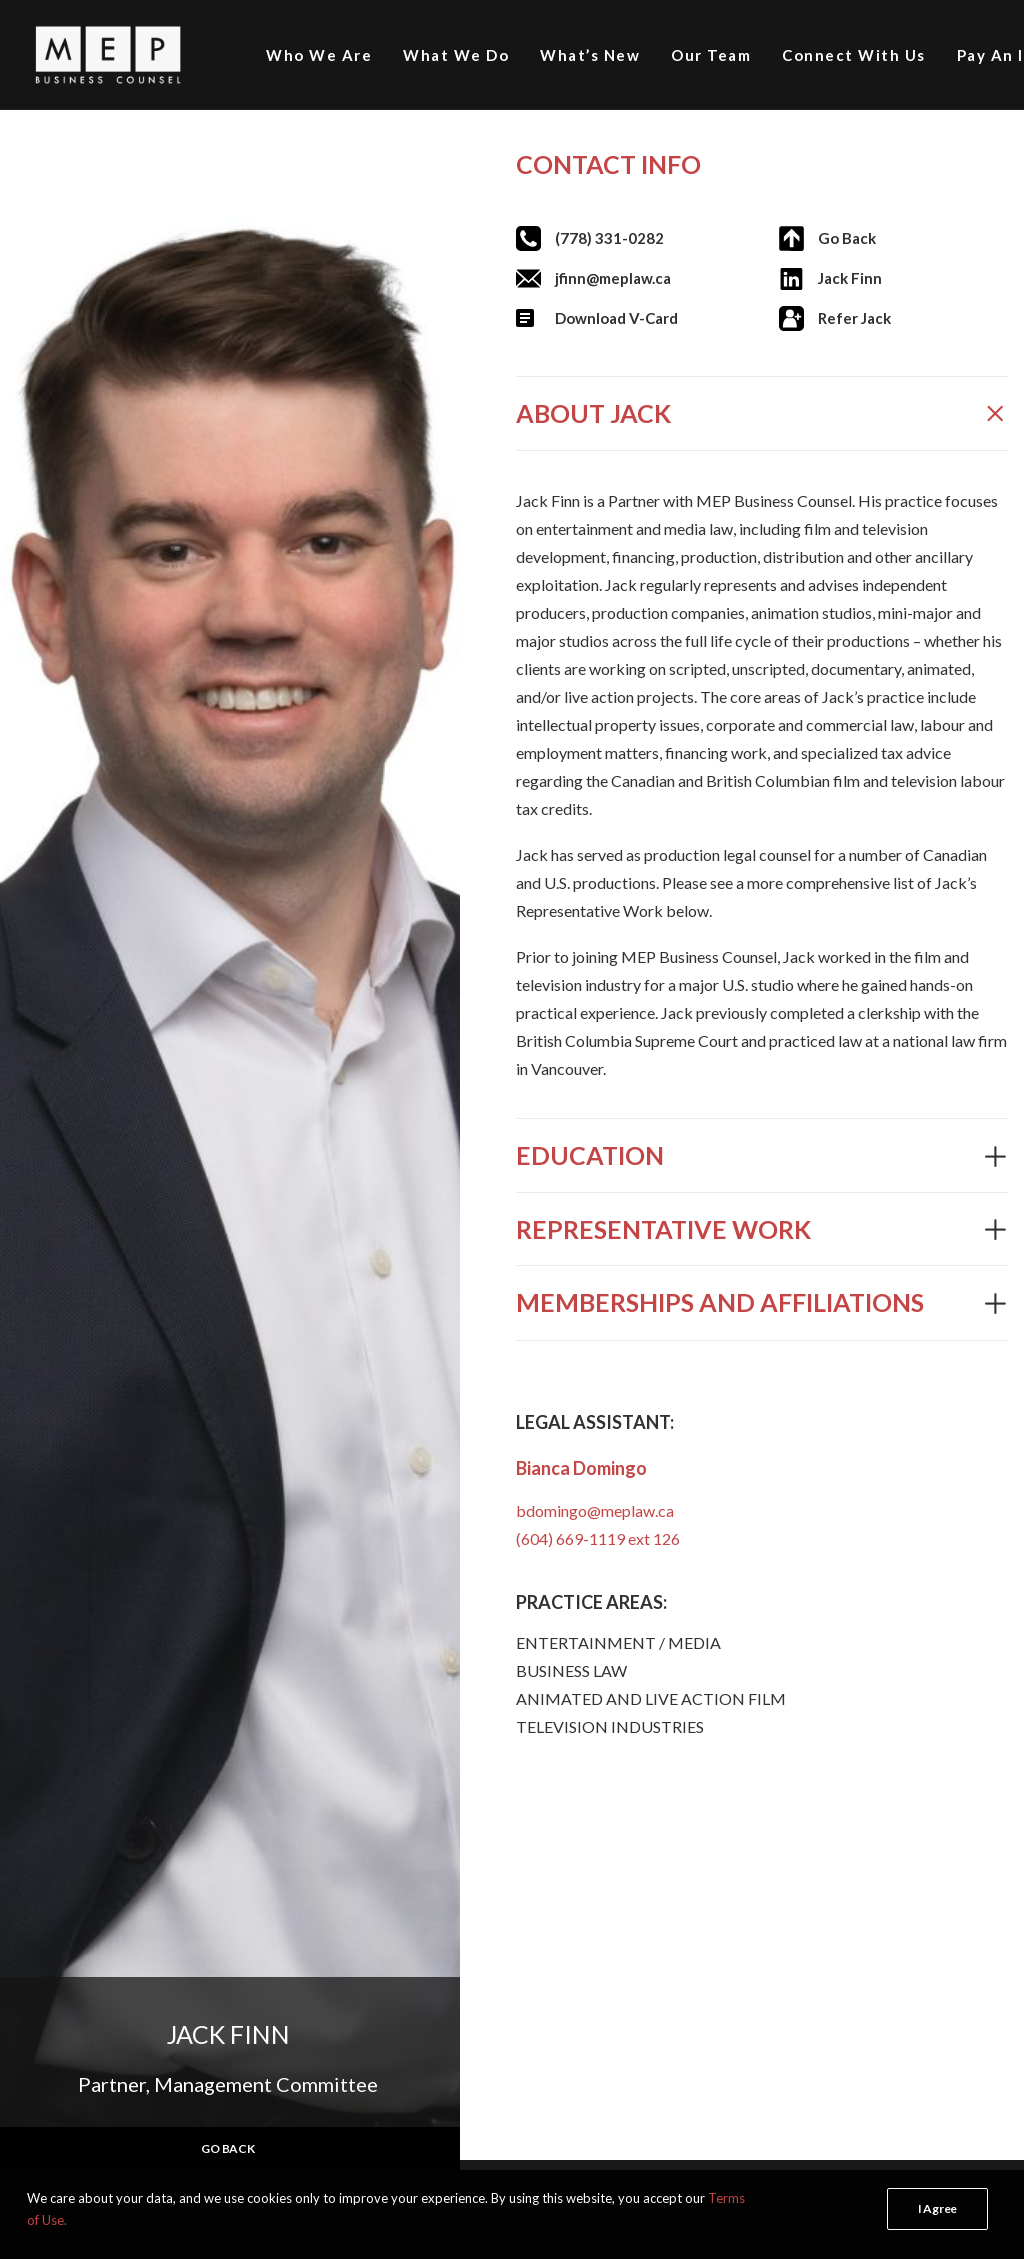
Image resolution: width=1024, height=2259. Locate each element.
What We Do (456, 55)
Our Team (711, 55)
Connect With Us (854, 55)
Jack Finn (850, 278)
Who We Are (319, 55)
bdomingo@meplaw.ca (595, 1510)
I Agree (937, 2208)
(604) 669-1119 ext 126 (598, 1538)
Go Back (847, 238)
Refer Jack (854, 318)
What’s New (590, 55)
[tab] (762, 414)
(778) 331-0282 (609, 238)
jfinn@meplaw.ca (613, 278)
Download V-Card (616, 318)
